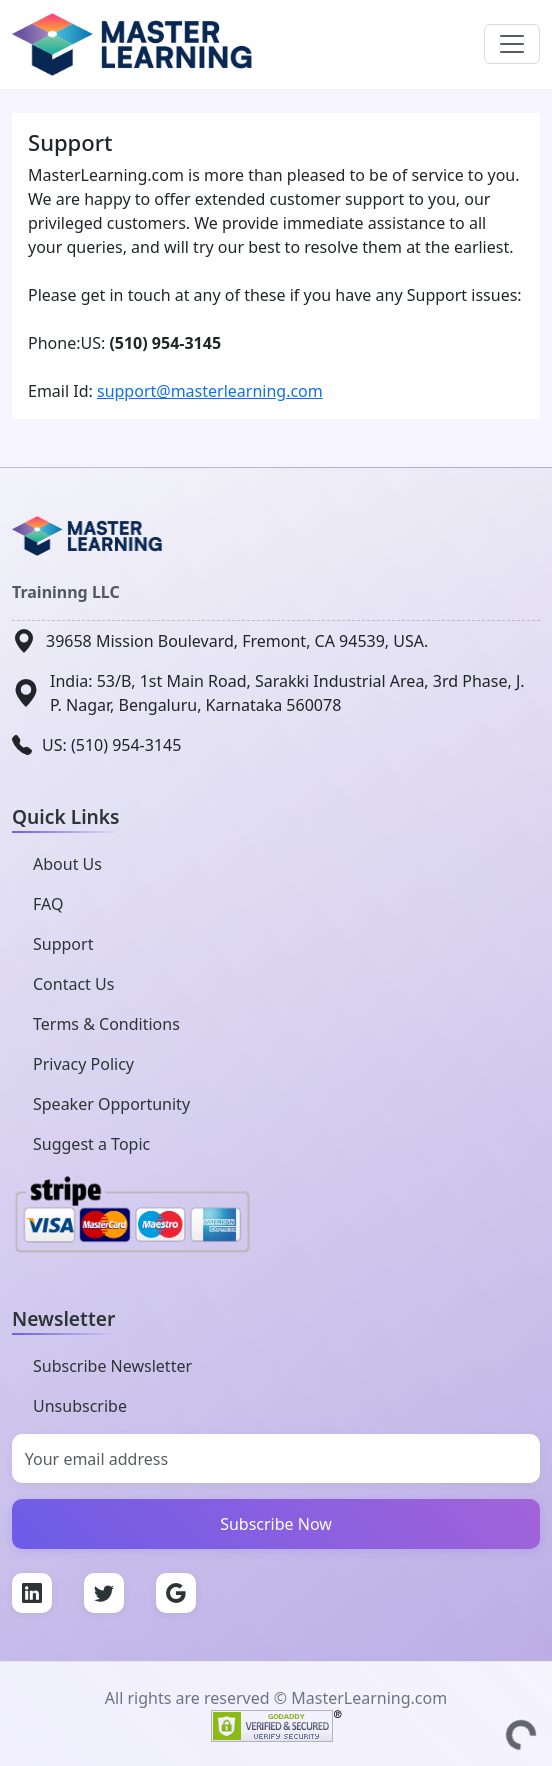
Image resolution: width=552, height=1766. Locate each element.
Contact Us (73, 984)
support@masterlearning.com (210, 391)
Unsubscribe (80, 1406)
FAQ (48, 904)
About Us (67, 864)
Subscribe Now (276, 1524)
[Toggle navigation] (512, 44)
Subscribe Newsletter (112, 1366)
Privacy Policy (83, 1064)
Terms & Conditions (106, 1024)
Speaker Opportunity (111, 1104)
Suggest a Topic (91, 1144)
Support (63, 944)
